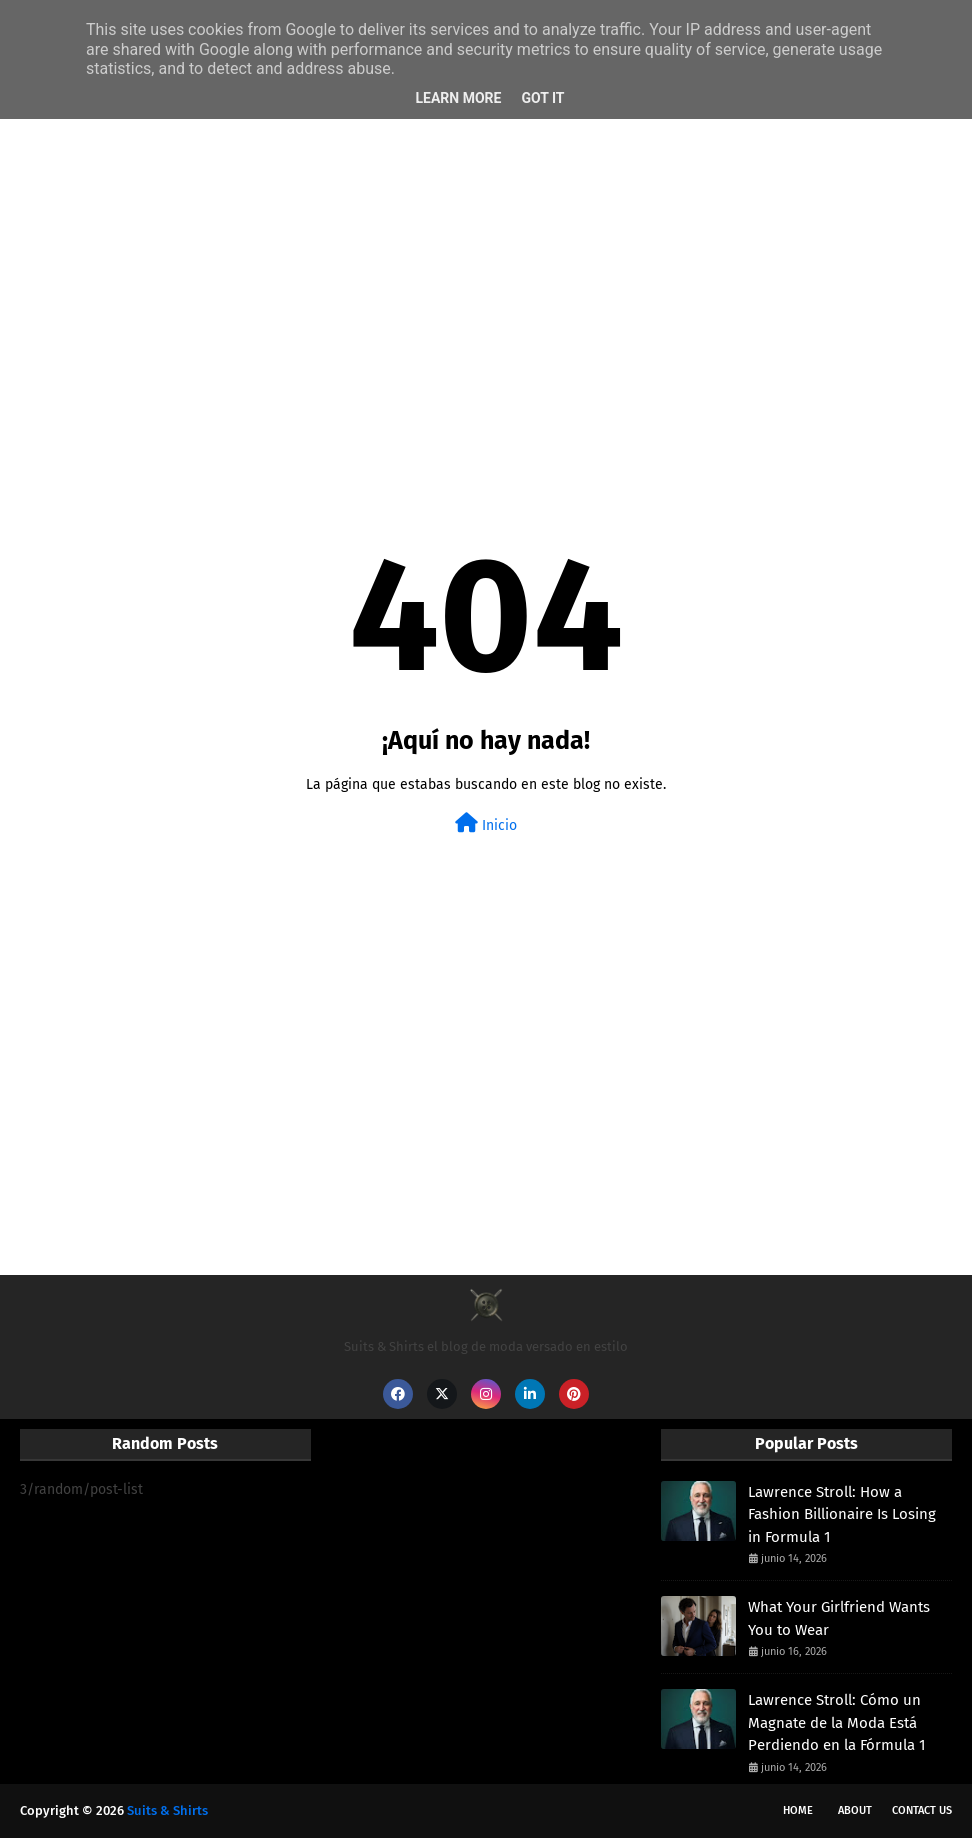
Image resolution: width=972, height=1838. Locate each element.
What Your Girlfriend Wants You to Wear (839, 1618)
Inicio (486, 823)
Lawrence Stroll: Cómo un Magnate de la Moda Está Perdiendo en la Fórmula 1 (837, 1722)
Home (798, 1810)
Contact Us (922, 1810)
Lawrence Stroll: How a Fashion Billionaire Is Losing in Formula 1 (842, 1514)
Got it (542, 98)
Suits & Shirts (167, 1810)
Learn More (458, 98)
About (855, 1810)
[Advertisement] (486, 276)
